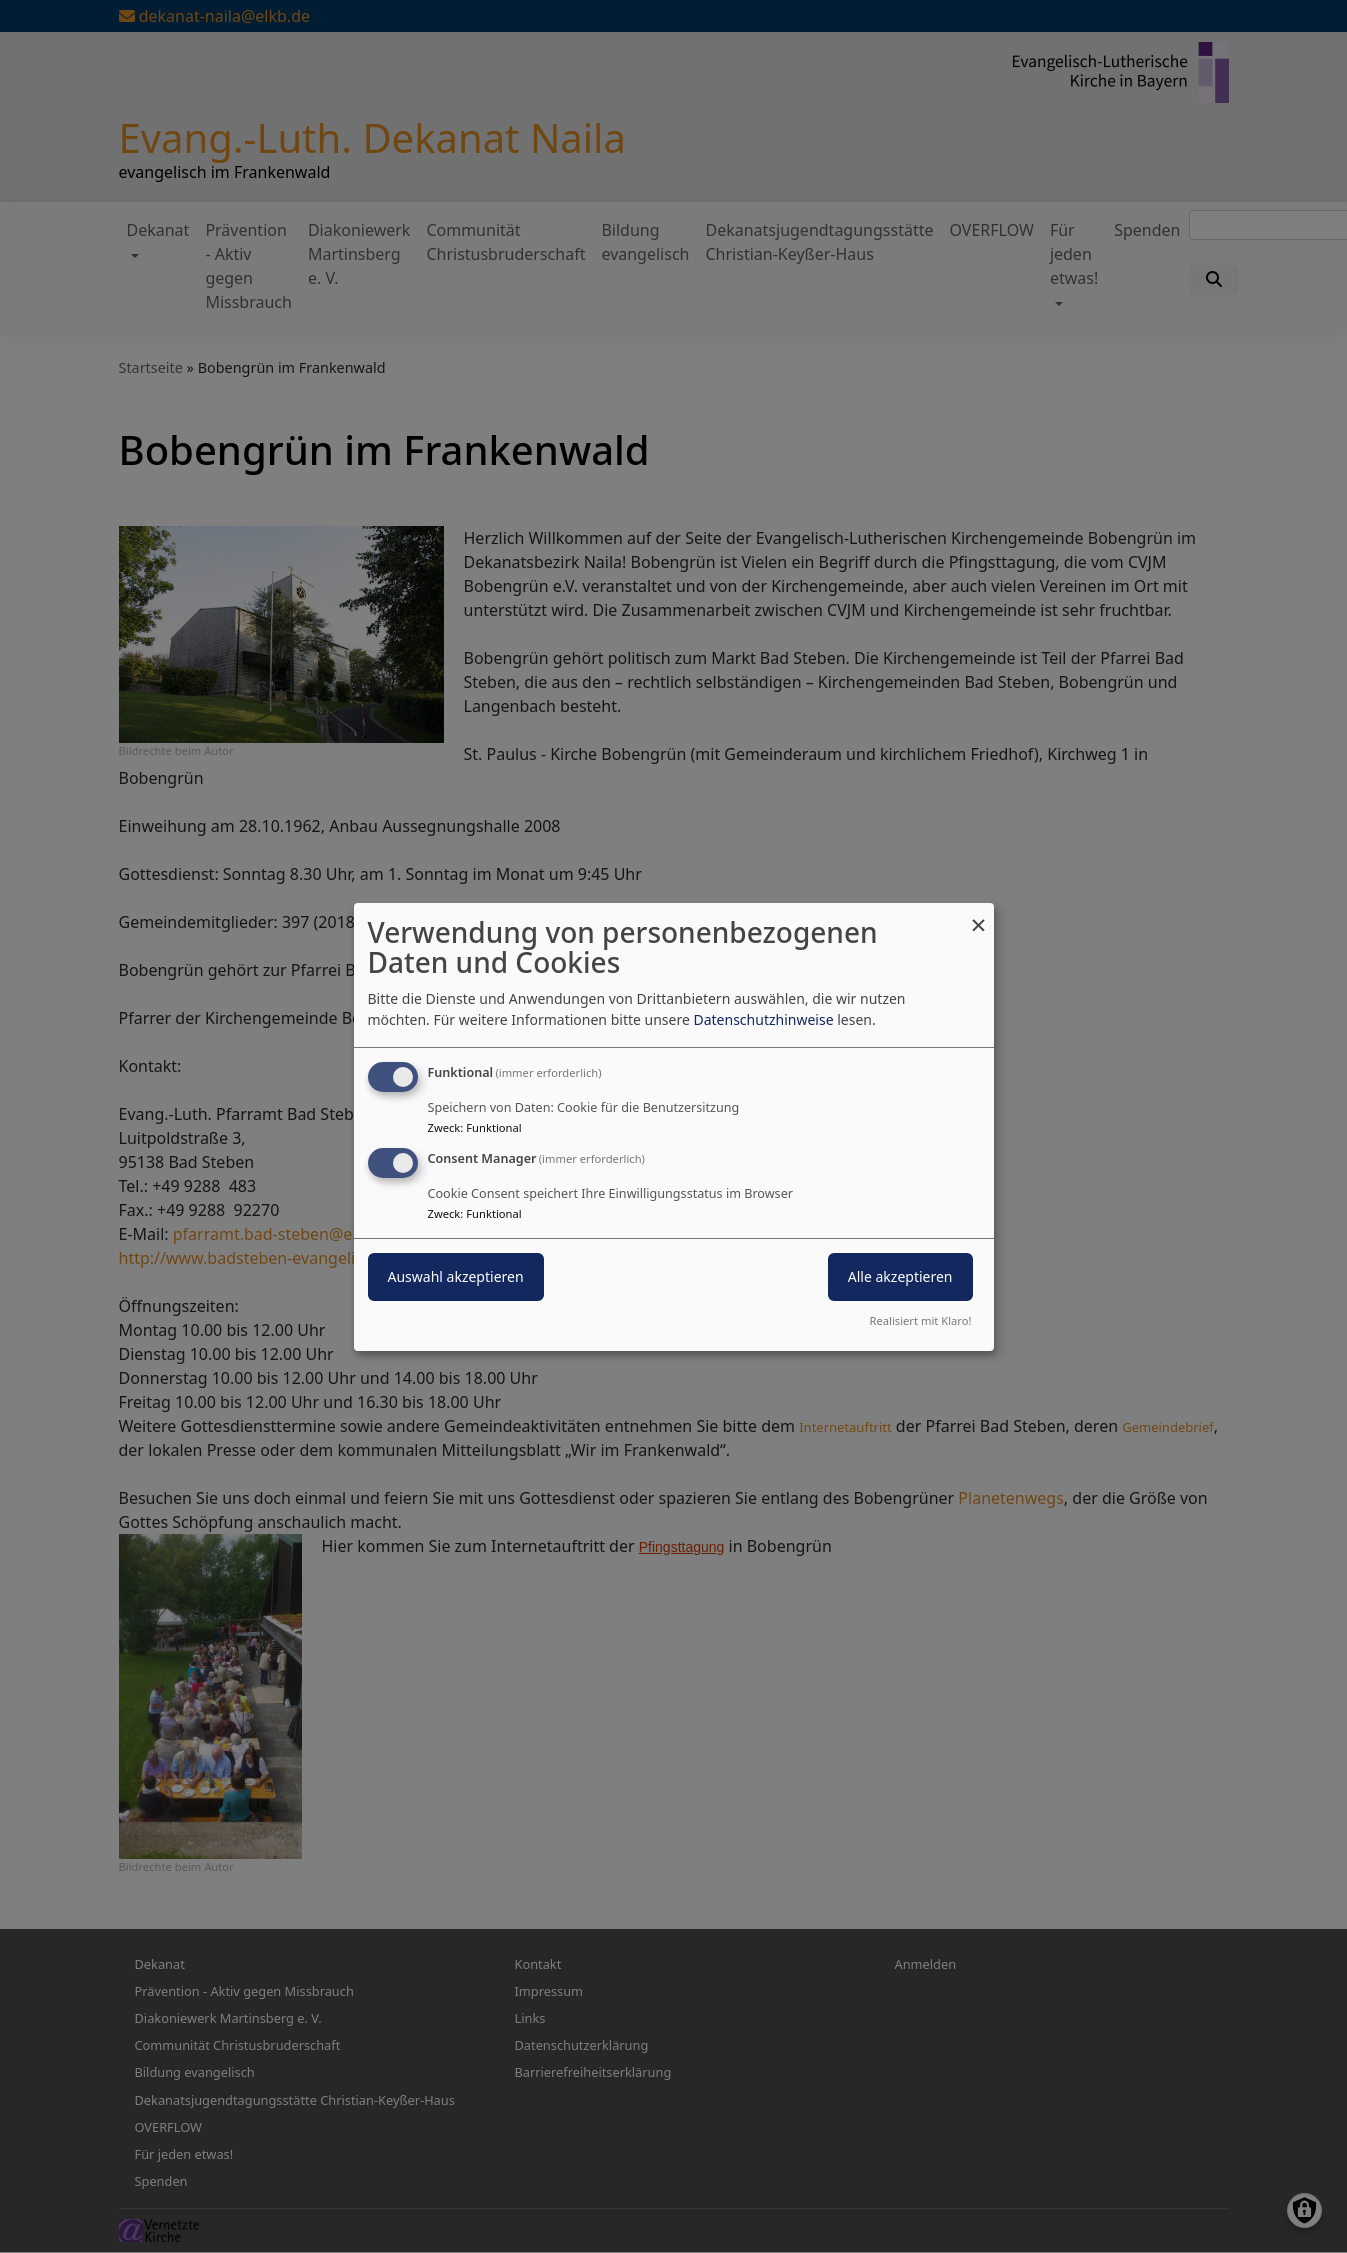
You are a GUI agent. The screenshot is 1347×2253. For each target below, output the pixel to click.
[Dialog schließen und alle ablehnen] (979, 914)
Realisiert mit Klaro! (921, 1320)
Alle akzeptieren (900, 1276)
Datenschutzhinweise (763, 1019)
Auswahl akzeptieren (456, 1276)
